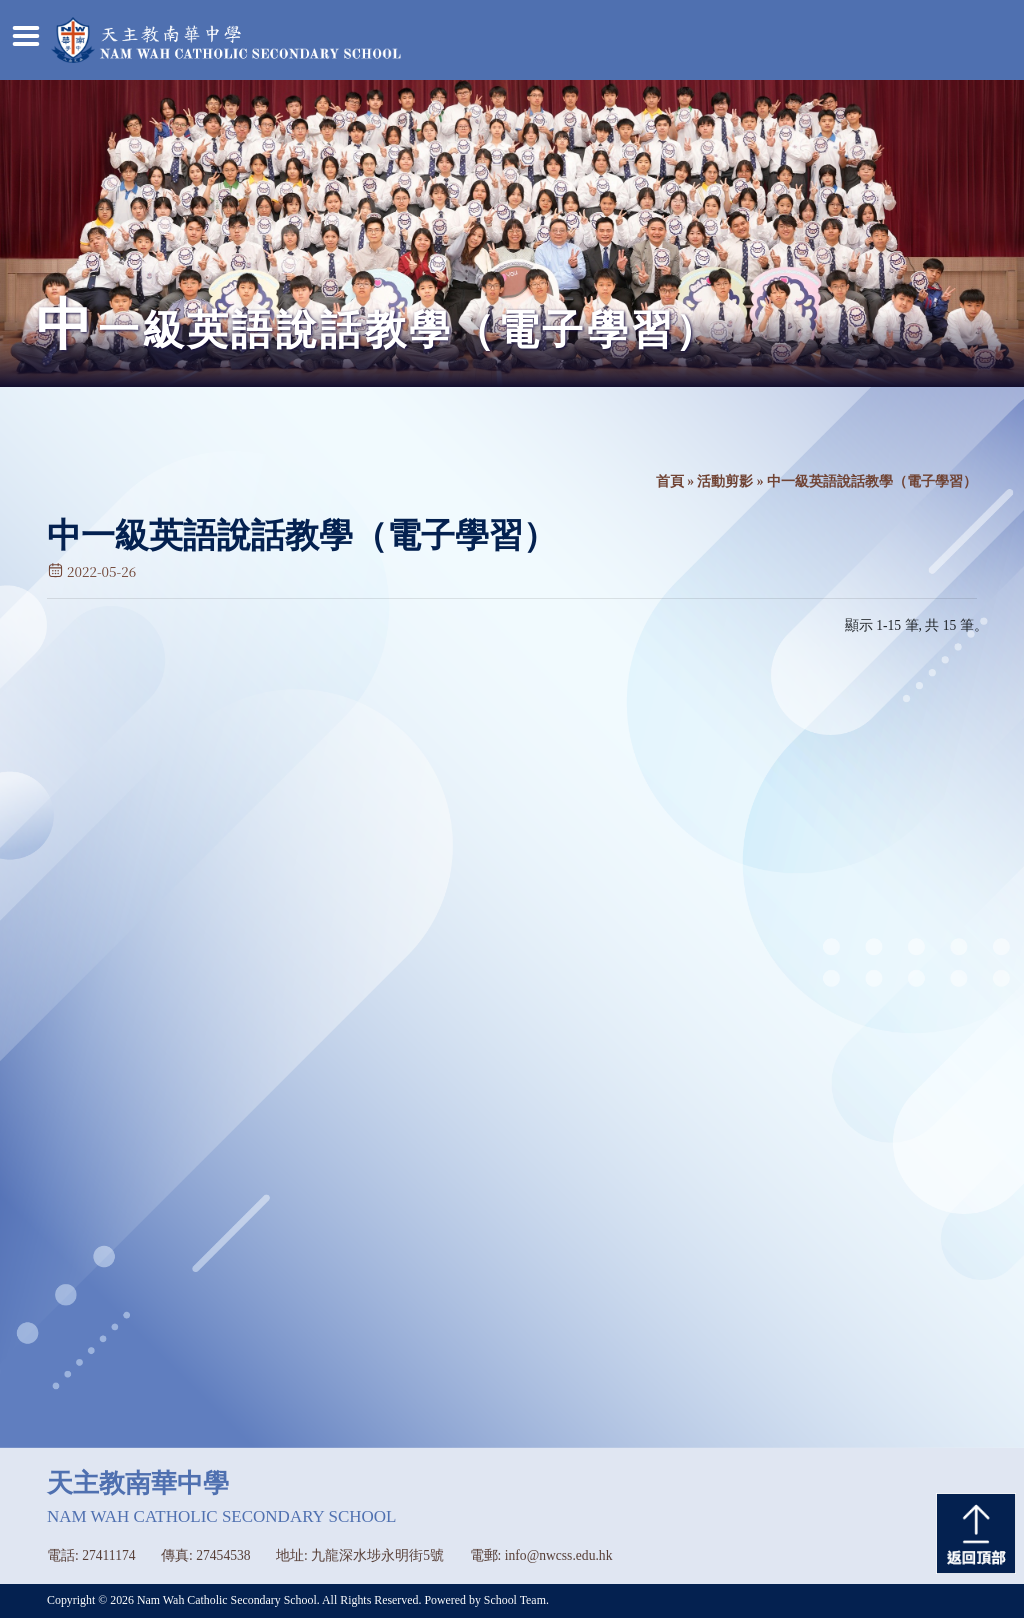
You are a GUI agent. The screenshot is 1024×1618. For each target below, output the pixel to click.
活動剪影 (725, 481)
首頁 (670, 481)
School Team (515, 1600)
